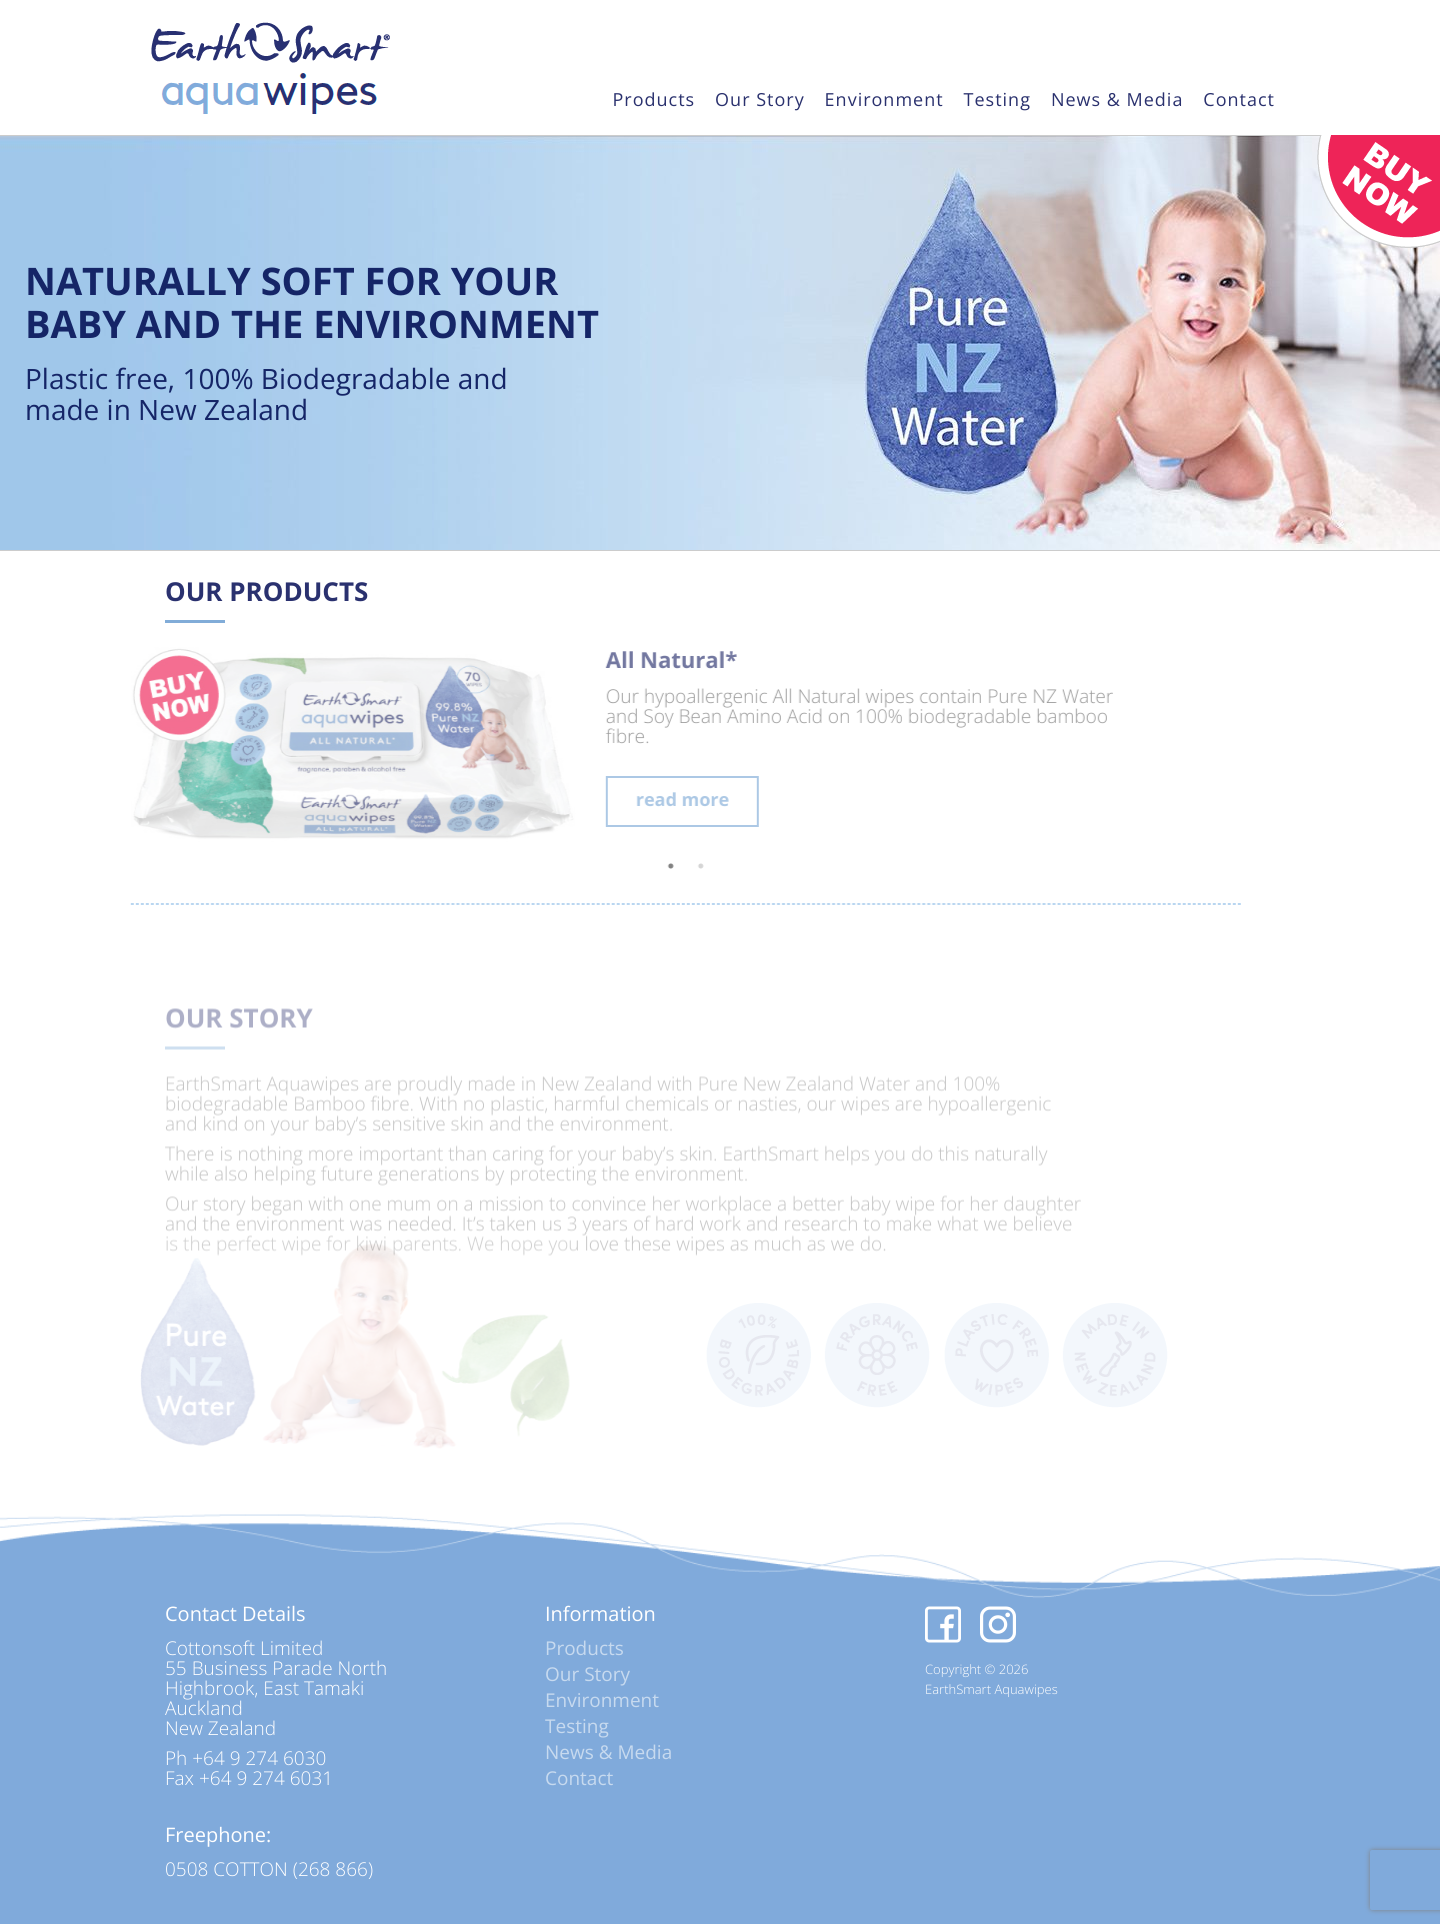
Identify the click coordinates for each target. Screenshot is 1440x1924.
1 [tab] (635, 866)
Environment (884, 101)
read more (646, 800)
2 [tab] (665, 866)
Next (1220, 749)
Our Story (760, 101)
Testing (997, 101)
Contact (1239, 101)
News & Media (1117, 101)
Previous (80, 749)
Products (653, 101)
